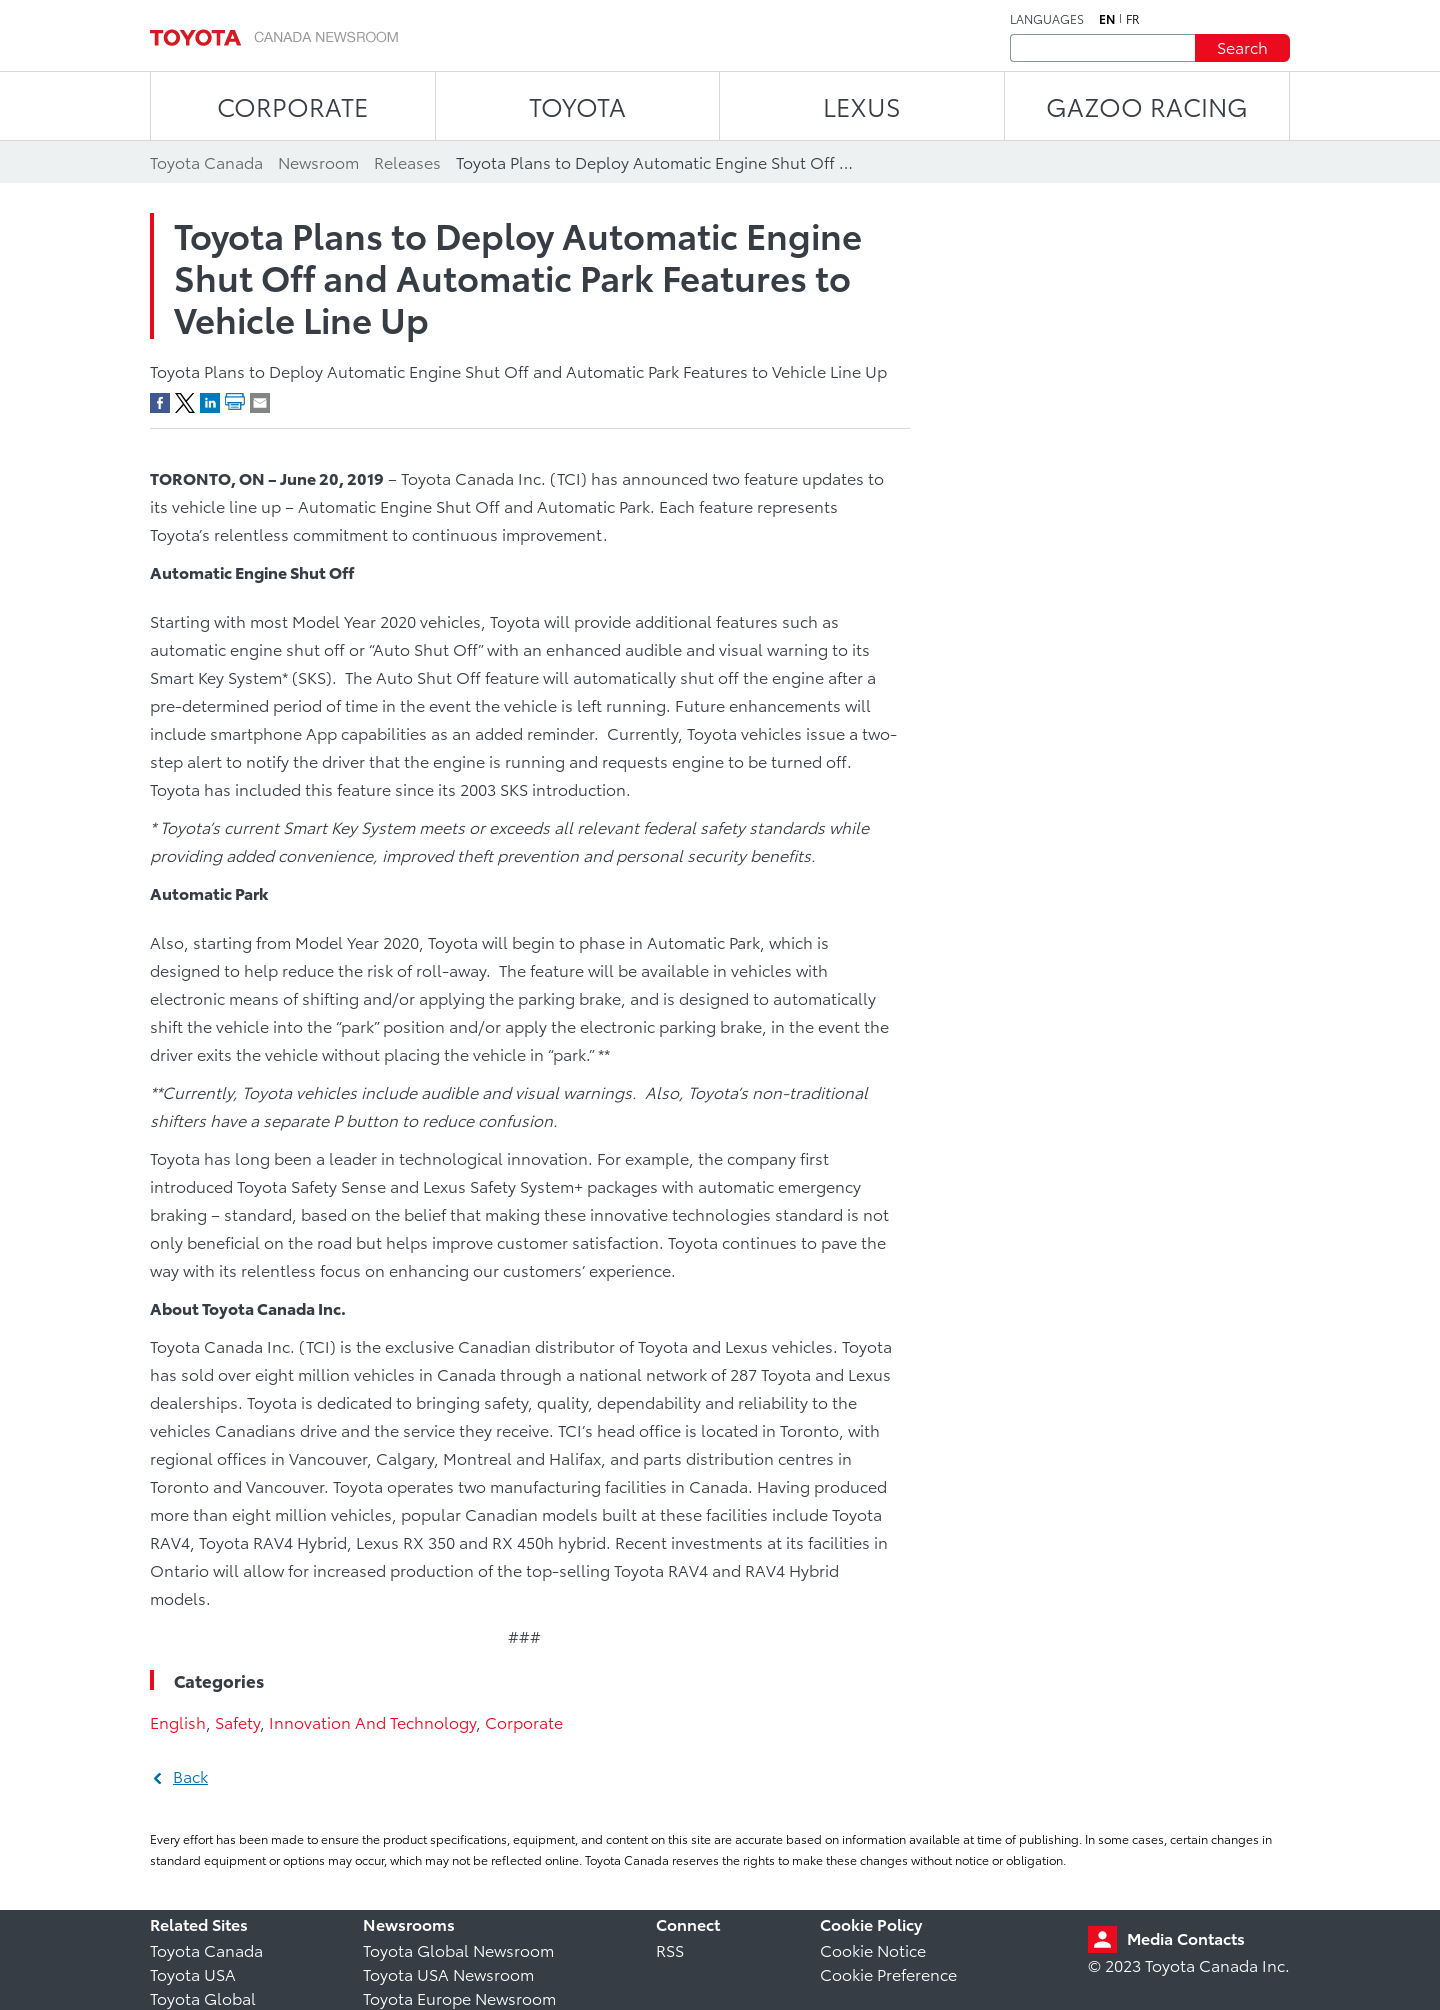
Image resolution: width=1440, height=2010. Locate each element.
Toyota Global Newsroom (458, 1949)
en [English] (1107, 19)
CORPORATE (292, 105)
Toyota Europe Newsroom (459, 1997)
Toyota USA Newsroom (448, 1973)
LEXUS (862, 105)
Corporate (524, 1721)
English (178, 1721)
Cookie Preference (888, 1973)
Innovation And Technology (372, 1721)
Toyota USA (193, 1973)
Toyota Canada (206, 1949)
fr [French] (1133, 19)
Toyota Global (203, 1997)
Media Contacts (1186, 1937)
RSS (670, 1949)
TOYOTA (577, 105)
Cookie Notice (873, 1949)
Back (190, 1775)
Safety (237, 1721)
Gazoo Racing (1147, 105)
